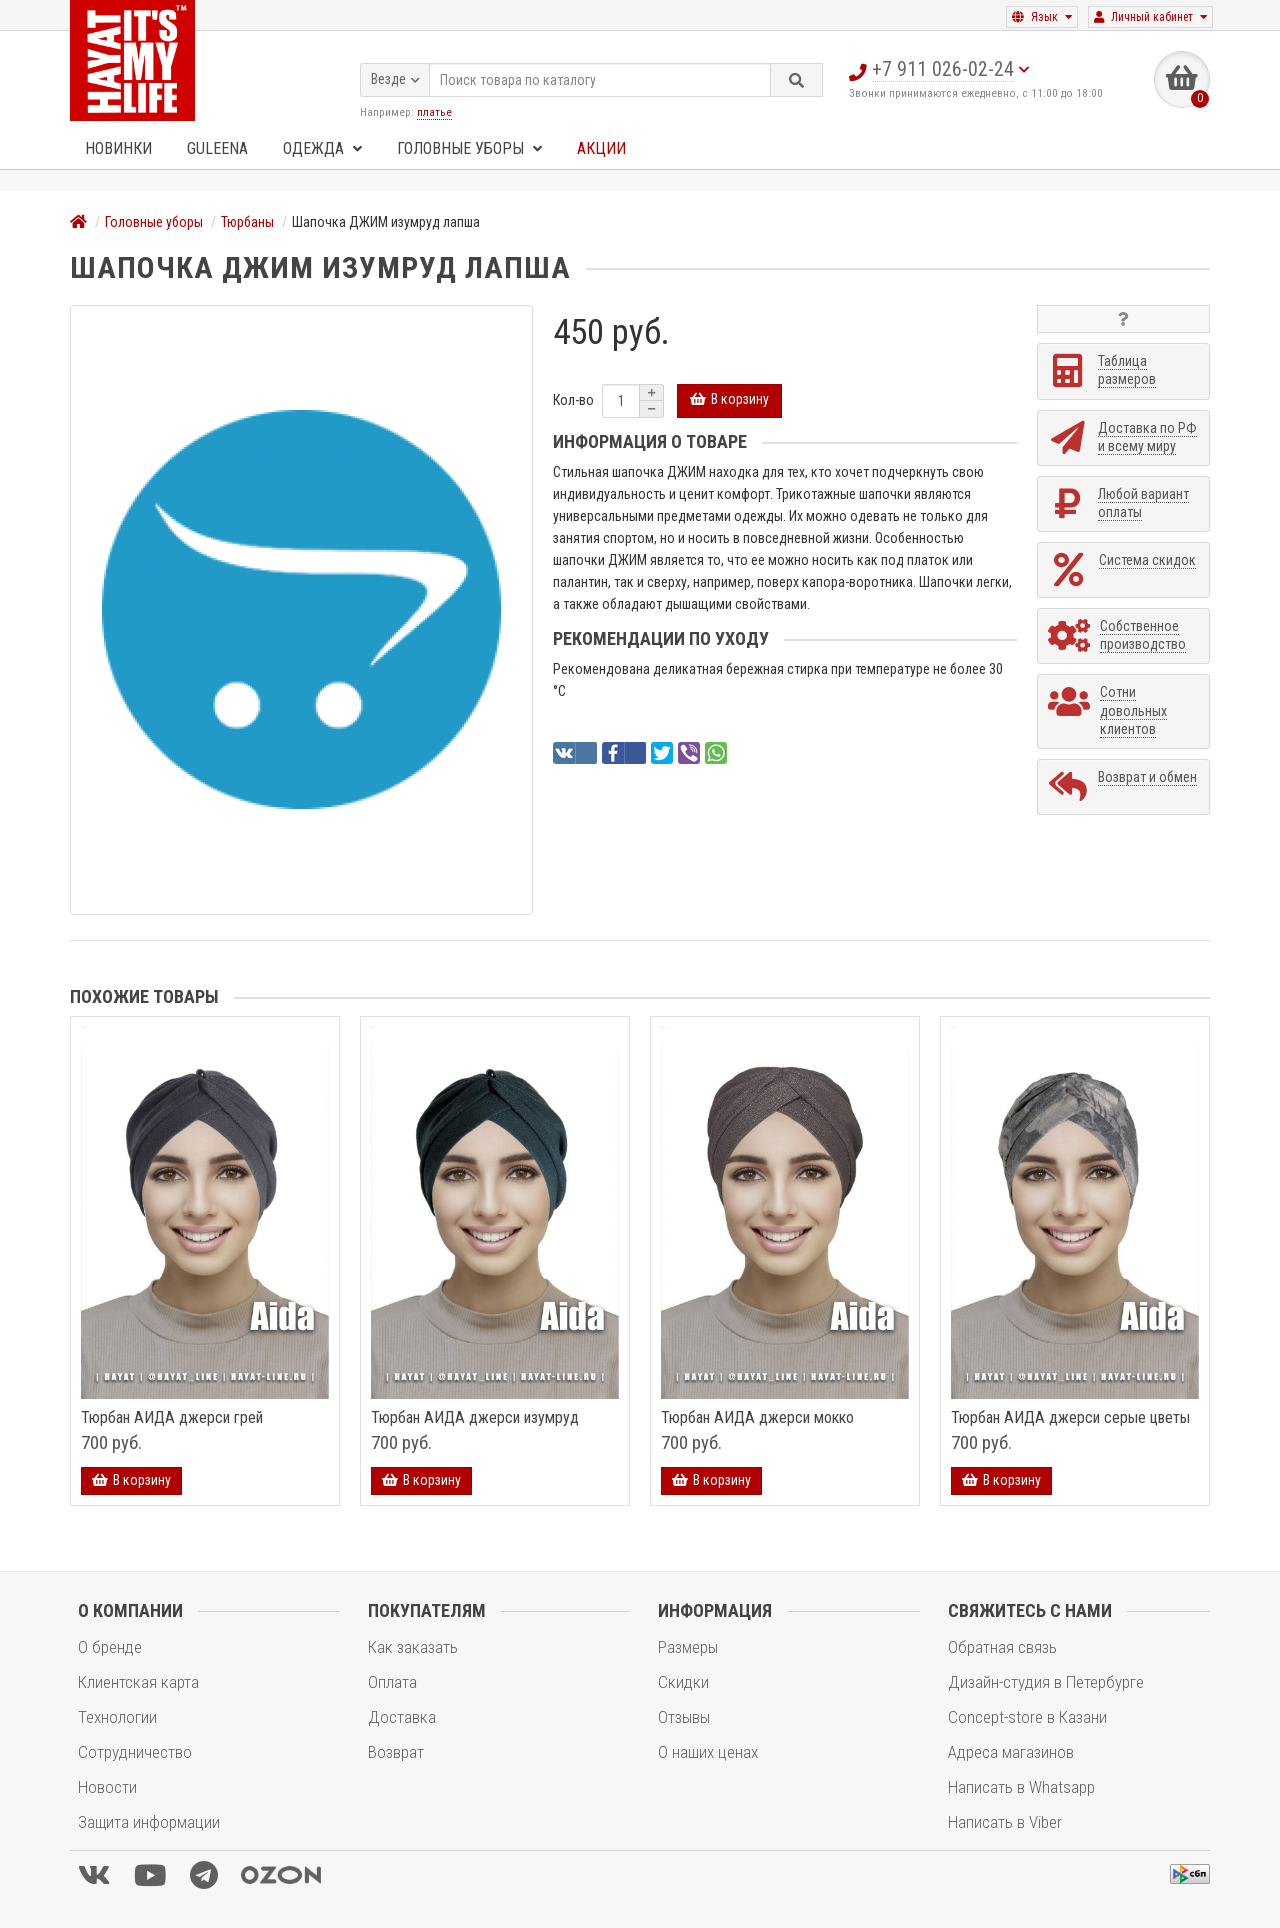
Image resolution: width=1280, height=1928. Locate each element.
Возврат (396, 1752)
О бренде (110, 1647)
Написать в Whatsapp (1021, 1787)
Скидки (683, 1682)
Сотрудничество (135, 1752)
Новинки (118, 148)
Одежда (322, 148)
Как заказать (413, 1647)
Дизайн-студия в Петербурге (1046, 1682)
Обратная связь (1002, 1647)
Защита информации (149, 1822)
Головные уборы (469, 148)
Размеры (688, 1647)
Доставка (402, 1717)
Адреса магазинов (1011, 1752)
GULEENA (217, 148)
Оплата (392, 1682)
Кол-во (573, 400)
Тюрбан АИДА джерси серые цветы (1070, 1418)
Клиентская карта (138, 1682)
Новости (107, 1787)
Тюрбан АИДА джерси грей (172, 1418)
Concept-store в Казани (1027, 1717)
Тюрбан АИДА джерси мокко (757, 1418)
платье (434, 110)
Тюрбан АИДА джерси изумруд (475, 1418)
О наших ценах (708, 1752)
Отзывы (684, 1717)
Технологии (117, 1717)
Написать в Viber (1005, 1822)
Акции (601, 148)
